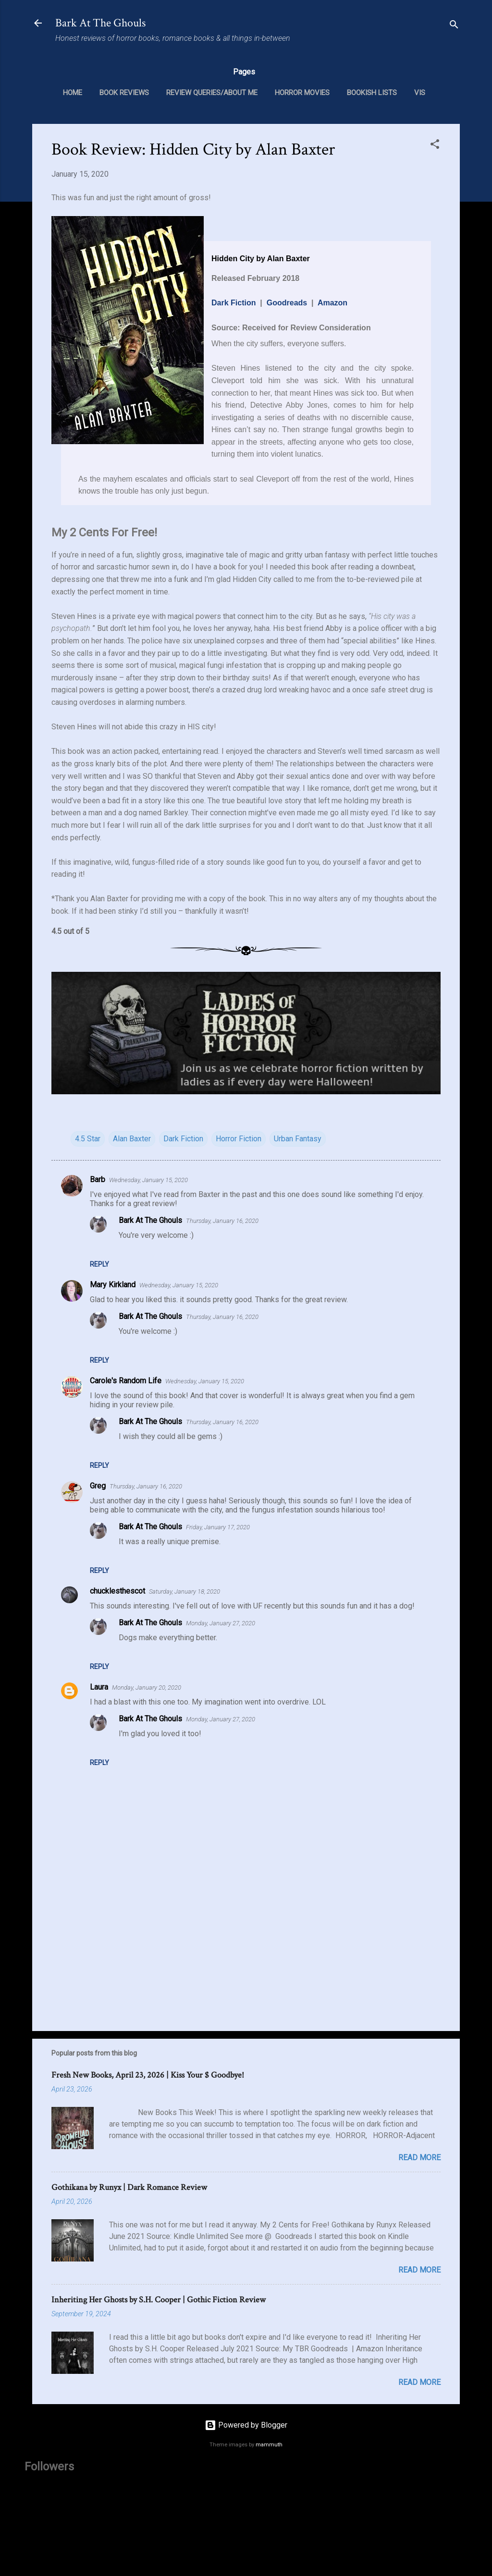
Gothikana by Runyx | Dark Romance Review (129, 2187)
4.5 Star (87, 1138)
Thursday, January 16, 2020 (222, 1220)
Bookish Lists (372, 92)
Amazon (332, 303)
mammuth (269, 2445)
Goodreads (287, 303)
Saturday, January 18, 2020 (184, 1591)
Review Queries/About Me (212, 92)
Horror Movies (302, 92)
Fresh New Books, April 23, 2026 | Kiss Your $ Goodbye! (147, 2074)
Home (72, 92)
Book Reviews (124, 92)
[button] (435, 145)
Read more (419, 2157)
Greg (98, 1485)
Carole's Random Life (125, 1380)
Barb (97, 1179)
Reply (99, 1264)
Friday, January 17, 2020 (218, 1527)
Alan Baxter (132, 1138)
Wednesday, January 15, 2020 (148, 1180)
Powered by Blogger (246, 2425)
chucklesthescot (117, 1591)
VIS (419, 92)
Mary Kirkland (112, 1284)
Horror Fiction (238, 1138)
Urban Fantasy (297, 1138)
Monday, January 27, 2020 (220, 1623)
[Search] (454, 26)
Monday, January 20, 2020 (146, 1687)
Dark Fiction (233, 303)
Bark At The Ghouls (100, 22)
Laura (99, 1687)
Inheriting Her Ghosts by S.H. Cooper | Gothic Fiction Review (158, 2299)
